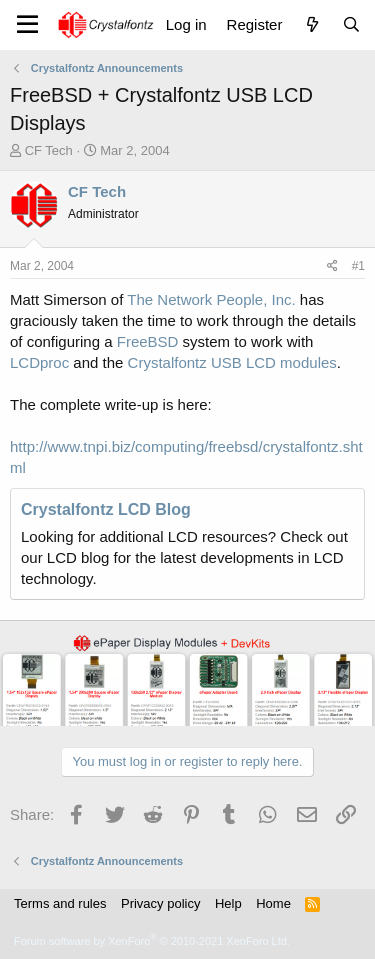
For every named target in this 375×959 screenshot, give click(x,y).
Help (228, 903)
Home (273, 903)
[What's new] (311, 24)
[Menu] (27, 25)
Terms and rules (60, 903)
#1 (358, 266)
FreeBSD (148, 341)
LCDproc (39, 362)
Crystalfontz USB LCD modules (232, 362)
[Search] (351, 24)
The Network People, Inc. (211, 299)
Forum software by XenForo (152, 941)
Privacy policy (160, 903)
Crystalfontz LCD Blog (106, 509)
